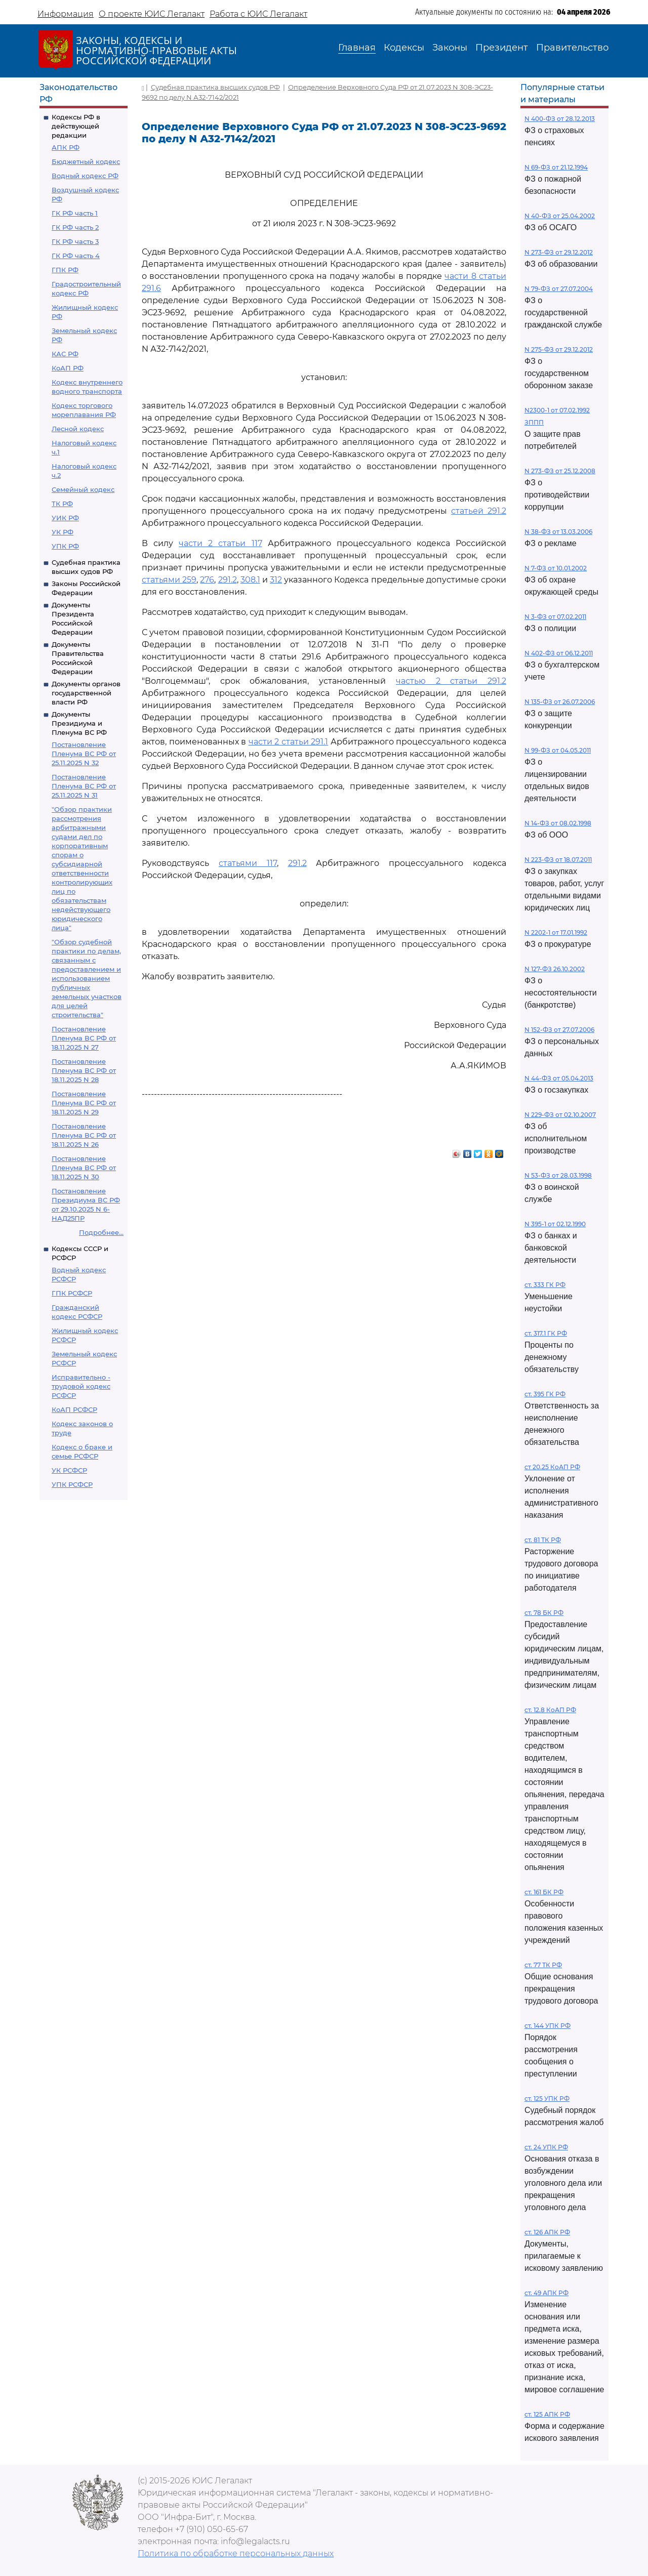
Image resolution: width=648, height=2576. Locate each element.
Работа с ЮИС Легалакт (258, 14)
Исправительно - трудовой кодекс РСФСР (81, 1386)
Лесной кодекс (78, 429)
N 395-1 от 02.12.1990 (555, 1224)
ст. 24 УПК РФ (546, 2147)
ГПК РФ (65, 270)
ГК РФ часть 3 (75, 241)
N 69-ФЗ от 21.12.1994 (556, 167)
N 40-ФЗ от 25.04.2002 (559, 216)
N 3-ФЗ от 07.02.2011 (555, 616)
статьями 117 (248, 863)
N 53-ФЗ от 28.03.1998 (558, 1175)
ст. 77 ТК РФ (543, 1965)
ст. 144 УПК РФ (547, 2025)
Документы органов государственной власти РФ (86, 693)
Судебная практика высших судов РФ (215, 87)
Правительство (572, 47)
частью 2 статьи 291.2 (451, 681)
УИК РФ (65, 518)
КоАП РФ (68, 368)
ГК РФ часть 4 (76, 256)
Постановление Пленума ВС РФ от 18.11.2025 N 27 (84, 1038)
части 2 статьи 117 (220, 543)
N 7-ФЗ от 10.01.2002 (555, 568)
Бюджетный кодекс (86, 161)
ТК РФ (62, 504)
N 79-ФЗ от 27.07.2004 (558, 289)
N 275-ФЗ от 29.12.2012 (558, 349)
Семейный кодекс (83, 489)
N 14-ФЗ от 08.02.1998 (557, 823)
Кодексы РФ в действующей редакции (76, 126)
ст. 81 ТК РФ (542, 1540)
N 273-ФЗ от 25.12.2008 (559, 471)
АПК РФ (65, 147)
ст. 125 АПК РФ (547, 2414)
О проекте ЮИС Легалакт (152, 14)
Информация (65, 14)
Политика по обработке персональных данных (236, 2553)
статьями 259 (169, 580)
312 (276, 580)
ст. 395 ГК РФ (544, 1394)
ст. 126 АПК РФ (547, 2232)
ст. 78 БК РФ (543, 1612)
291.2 (227, 580)
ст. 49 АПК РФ (546, 2293)
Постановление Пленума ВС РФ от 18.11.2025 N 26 (84, 1135)
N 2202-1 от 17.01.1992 (555, 932)
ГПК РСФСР (72, 1293)
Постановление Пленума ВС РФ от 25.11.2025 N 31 (84, 786)
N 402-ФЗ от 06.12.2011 (558, 653)
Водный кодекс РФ (85, 176)
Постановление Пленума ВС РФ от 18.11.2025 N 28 (84, 1070)
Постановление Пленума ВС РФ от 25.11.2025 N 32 (84, 753)
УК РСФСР (69, 1470)
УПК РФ (65, 546)
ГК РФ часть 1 (75, 213)
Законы (449, 47)
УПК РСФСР (72, 1484)
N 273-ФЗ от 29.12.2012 (558, 252)
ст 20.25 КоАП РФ (552, 1467)
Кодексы (404, 47)
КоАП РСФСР (74, 1409)
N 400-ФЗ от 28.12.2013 (559, 118)
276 (207, 580)
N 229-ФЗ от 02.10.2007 (560, 1114)
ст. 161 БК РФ (543, 1892)
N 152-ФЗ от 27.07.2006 (559, 1029)
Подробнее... (101, 1232)
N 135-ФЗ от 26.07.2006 (559, 701)
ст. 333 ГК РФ (544, 1285)
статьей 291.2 (478, 511)
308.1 (250, 580)
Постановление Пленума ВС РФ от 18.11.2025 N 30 (84, 1167)
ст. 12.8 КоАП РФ (550, 1710)
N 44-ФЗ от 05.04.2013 (558, 1078)
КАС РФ (65, 354)
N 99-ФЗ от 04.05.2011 (557, 750)
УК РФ (62, 532)
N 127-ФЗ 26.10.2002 (554, 969)
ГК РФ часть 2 (75, 227)
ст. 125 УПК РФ (547, 2098)
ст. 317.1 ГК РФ (545, 1333)
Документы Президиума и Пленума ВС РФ (79, 723)
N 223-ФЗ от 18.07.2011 (558, 859)
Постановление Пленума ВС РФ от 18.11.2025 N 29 (84, 1103)
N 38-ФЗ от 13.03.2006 (558, 531)
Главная (357, 47)
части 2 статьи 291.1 (289, 741)
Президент (501, 47)
